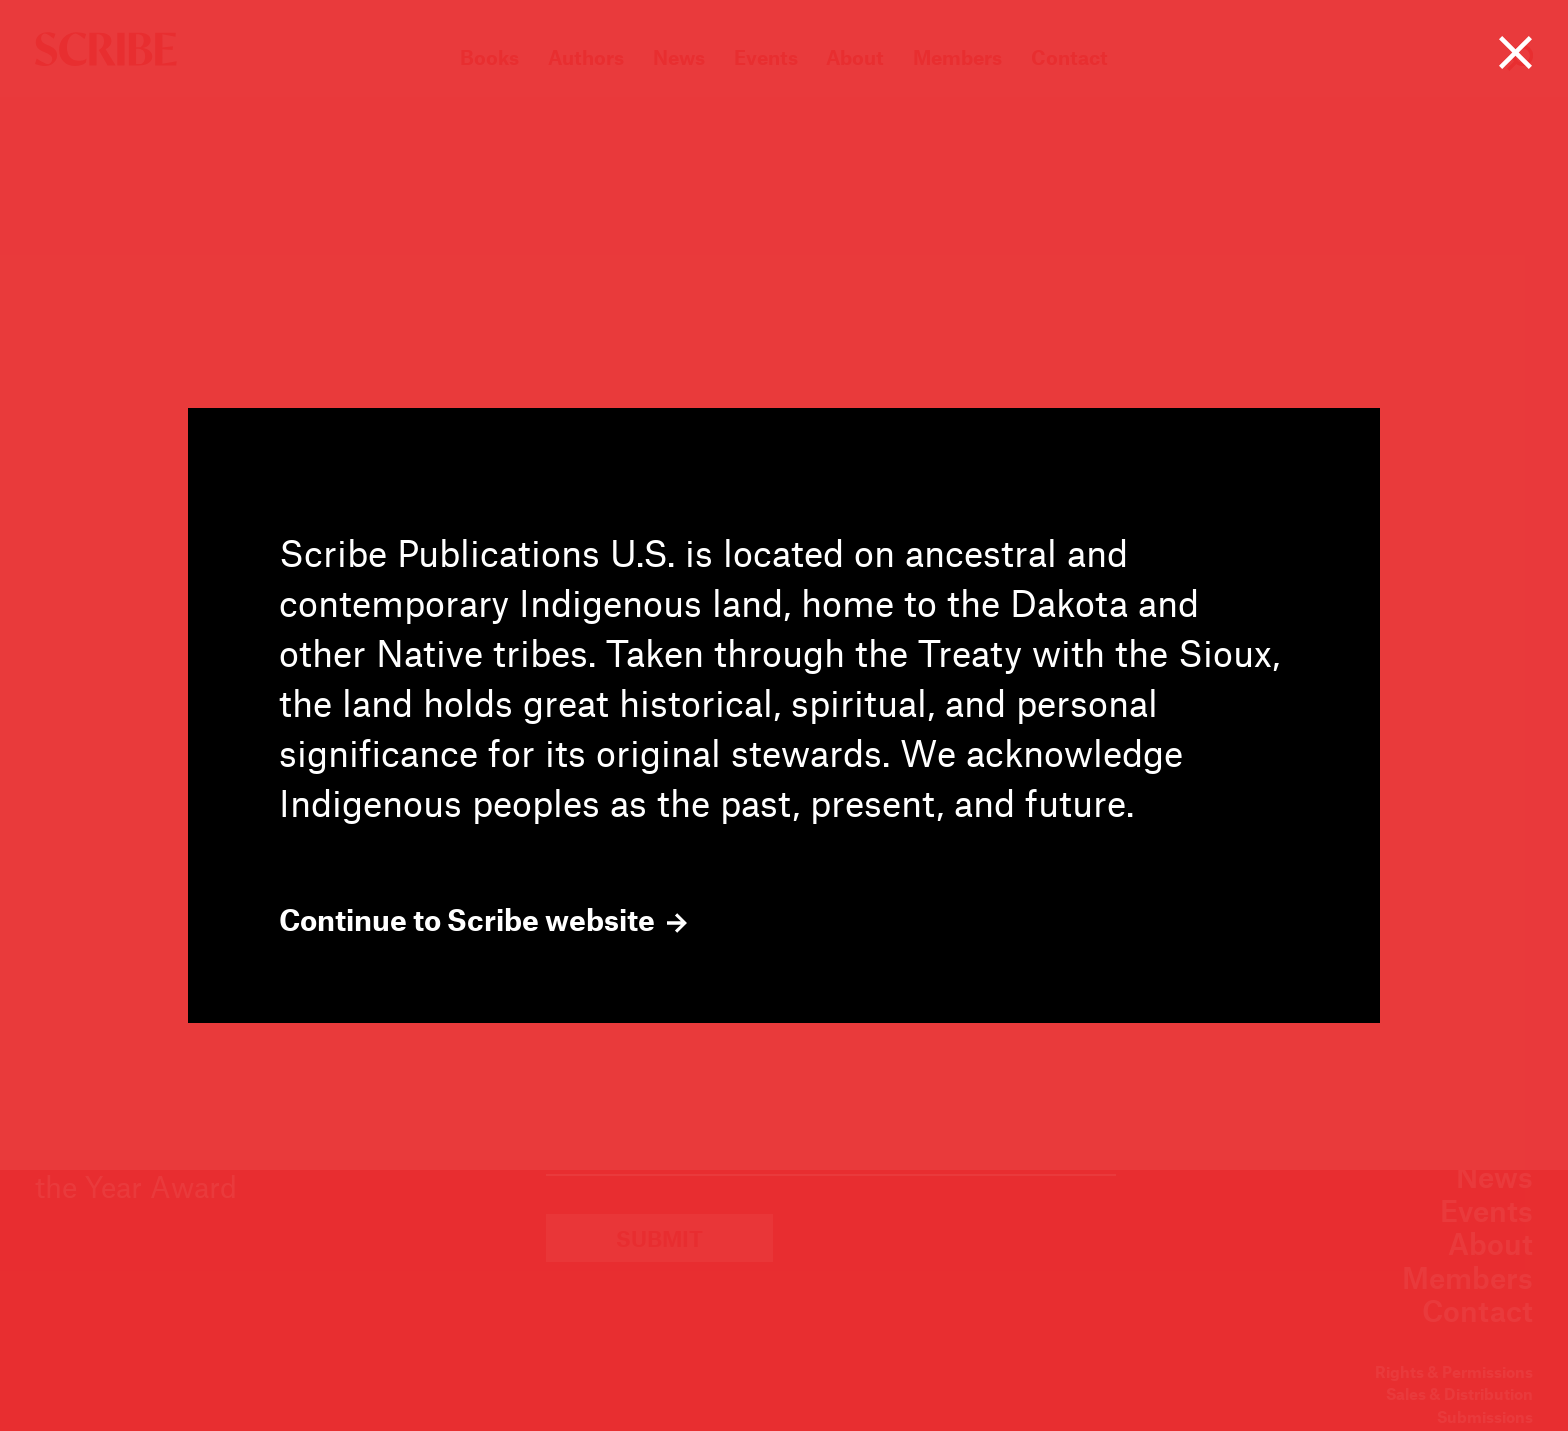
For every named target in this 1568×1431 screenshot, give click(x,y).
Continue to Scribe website (483, 920)
